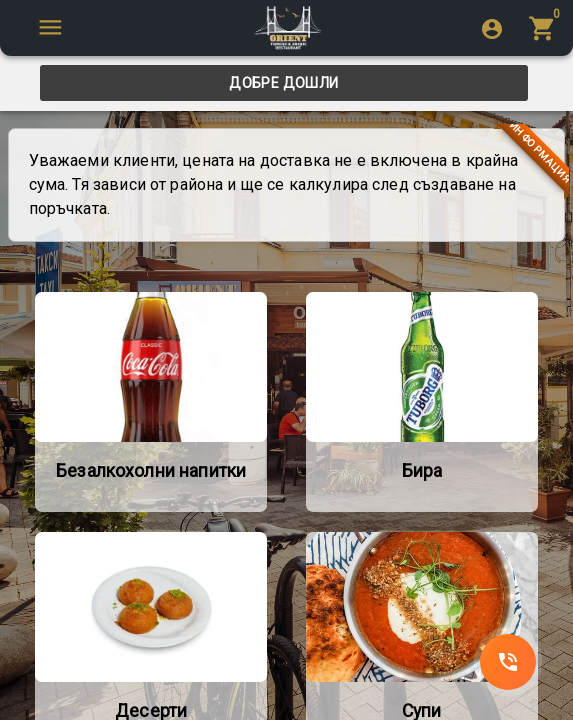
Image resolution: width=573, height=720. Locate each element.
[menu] (544, 27)
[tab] (284, 83)
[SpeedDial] (508, 662)
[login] (492, 28)
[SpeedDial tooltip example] (50, 27)
